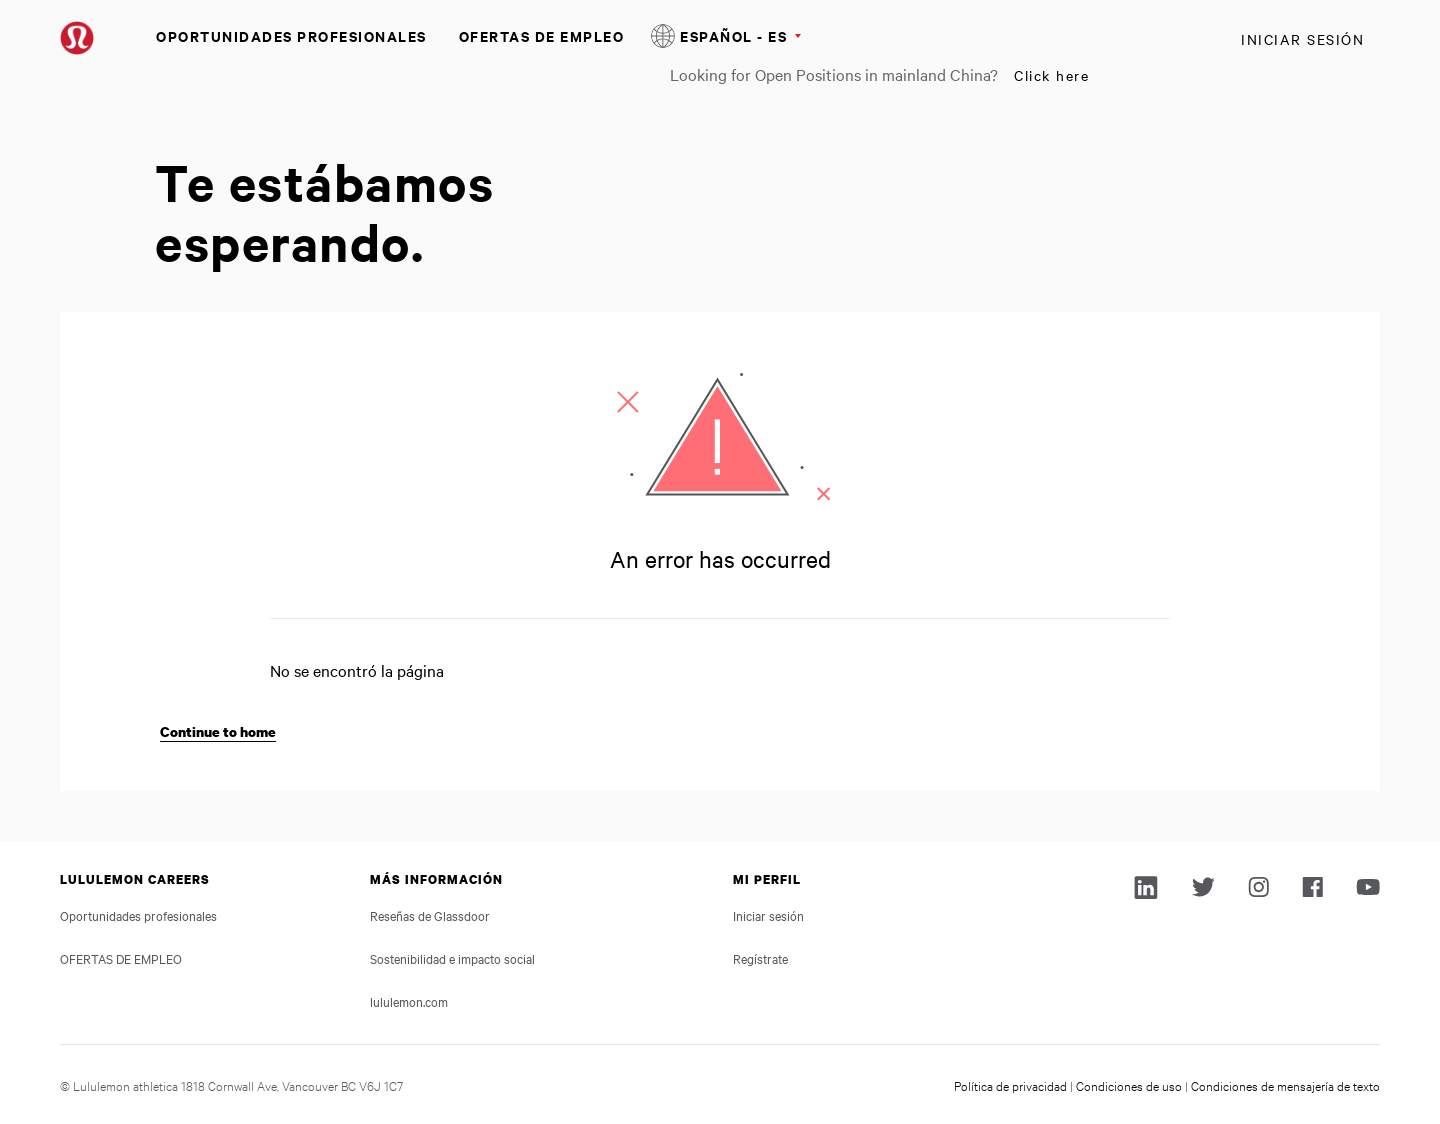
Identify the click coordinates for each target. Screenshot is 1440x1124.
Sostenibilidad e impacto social (452, 958)
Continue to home (218, 731)
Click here (1051, 75)
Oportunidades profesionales (291, 35)
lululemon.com (409, 1001)
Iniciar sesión (1302, 39)
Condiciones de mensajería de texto (1285, 1085)
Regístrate (760, 958)
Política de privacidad (1010, 1085)
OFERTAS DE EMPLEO (542, 35)
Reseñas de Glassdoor (430, 915)
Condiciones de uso (1129, 1085)
